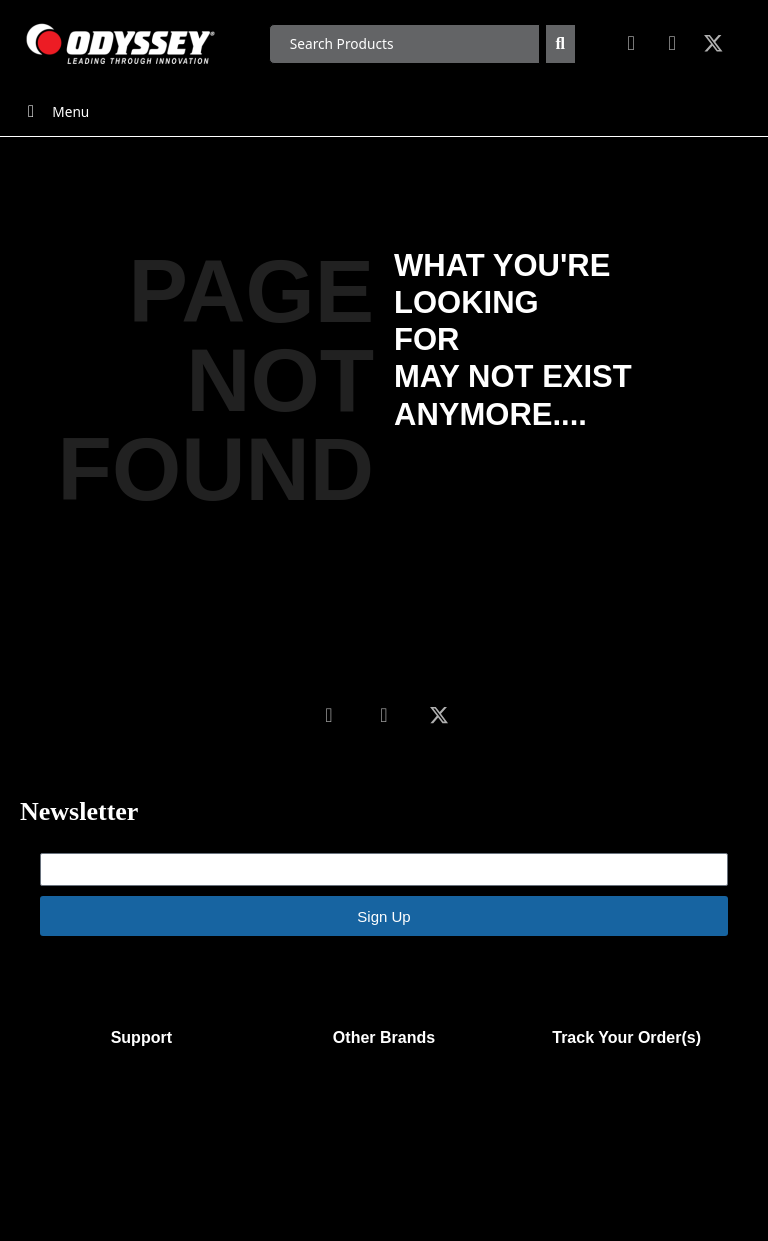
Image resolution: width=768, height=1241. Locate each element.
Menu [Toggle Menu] (54, 111)
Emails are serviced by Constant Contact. (532, 967)
